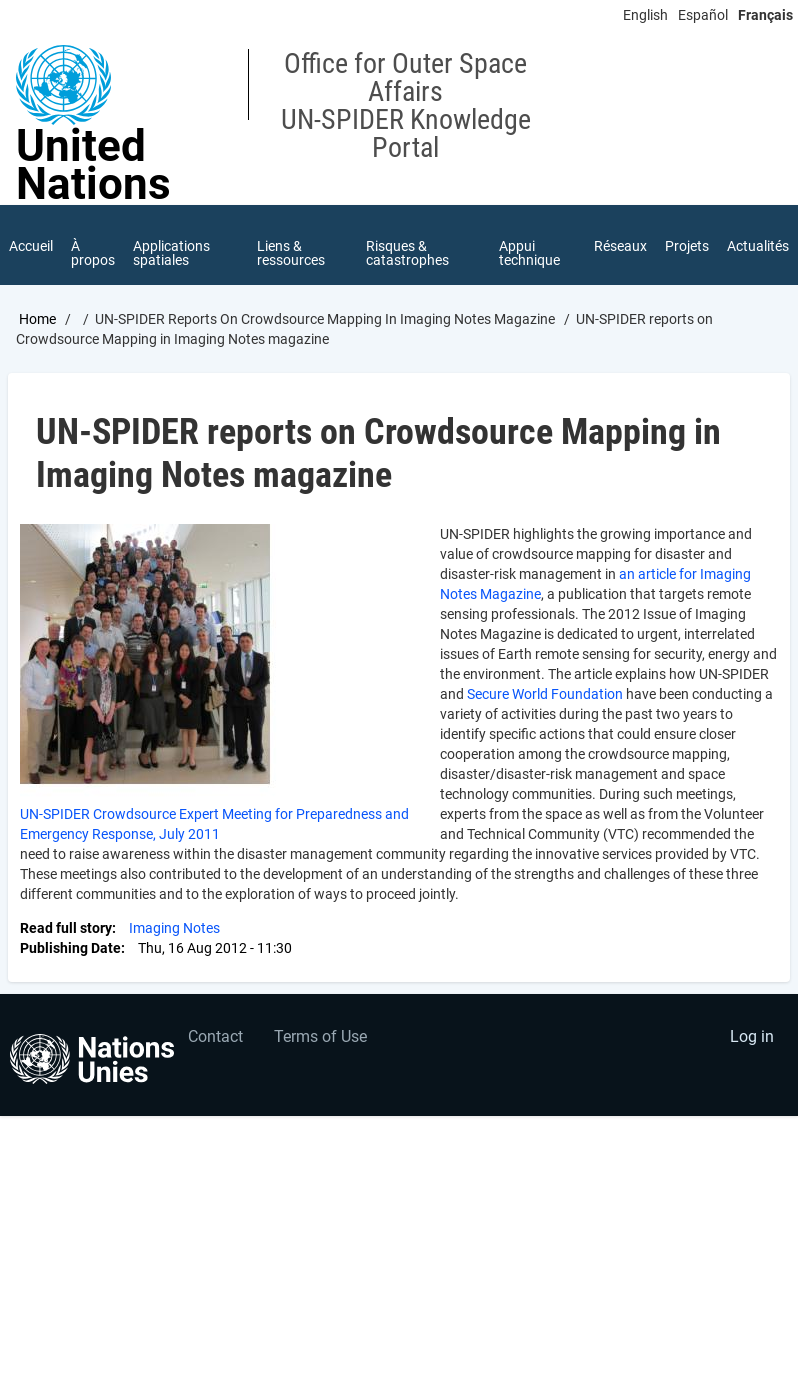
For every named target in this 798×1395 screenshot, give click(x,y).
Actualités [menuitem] (758, 246)
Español (703, 15)
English (645, 15)
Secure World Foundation (545, 694)
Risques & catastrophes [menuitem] (407, 253)
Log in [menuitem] (752, 1036)
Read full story (66, 928)
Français (765, 15)
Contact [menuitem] (215, 1036)
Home (37, 319)
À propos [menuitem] (93, 253)
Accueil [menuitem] (31, 246)
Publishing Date (70, 948)
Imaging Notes (174, 928)
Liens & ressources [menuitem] (291, 253)
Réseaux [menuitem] (620, 246)
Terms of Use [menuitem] (320, 1036)
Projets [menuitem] (687, 246)
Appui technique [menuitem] (529, 253)
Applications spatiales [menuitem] (171, 253)
